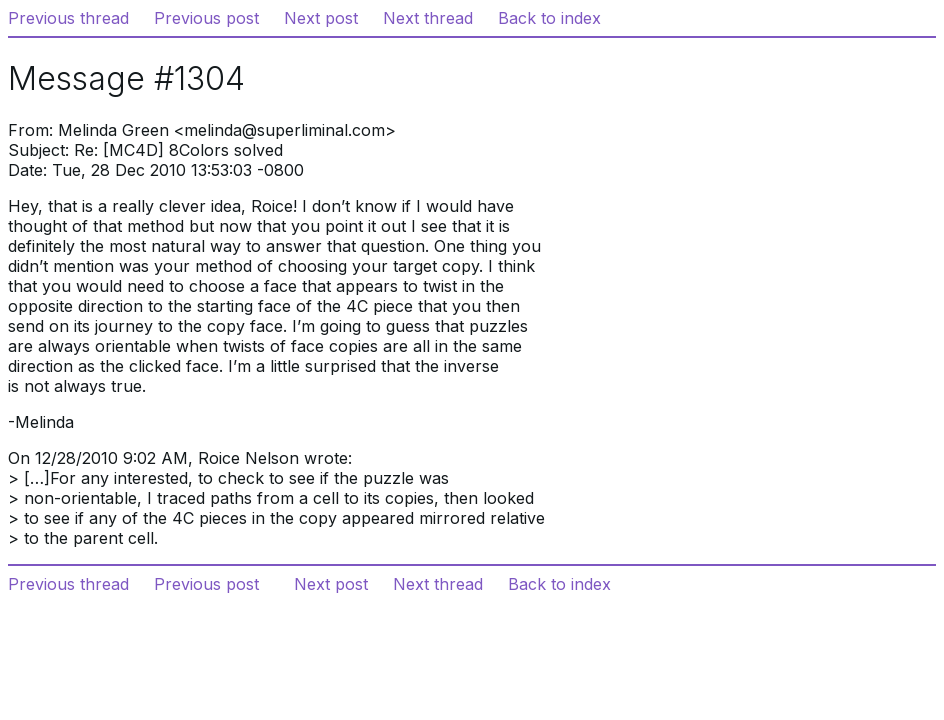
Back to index (549, 18)
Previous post (206, 18)
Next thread (428, 18)
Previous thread (68, 18)
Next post (321, 18)
